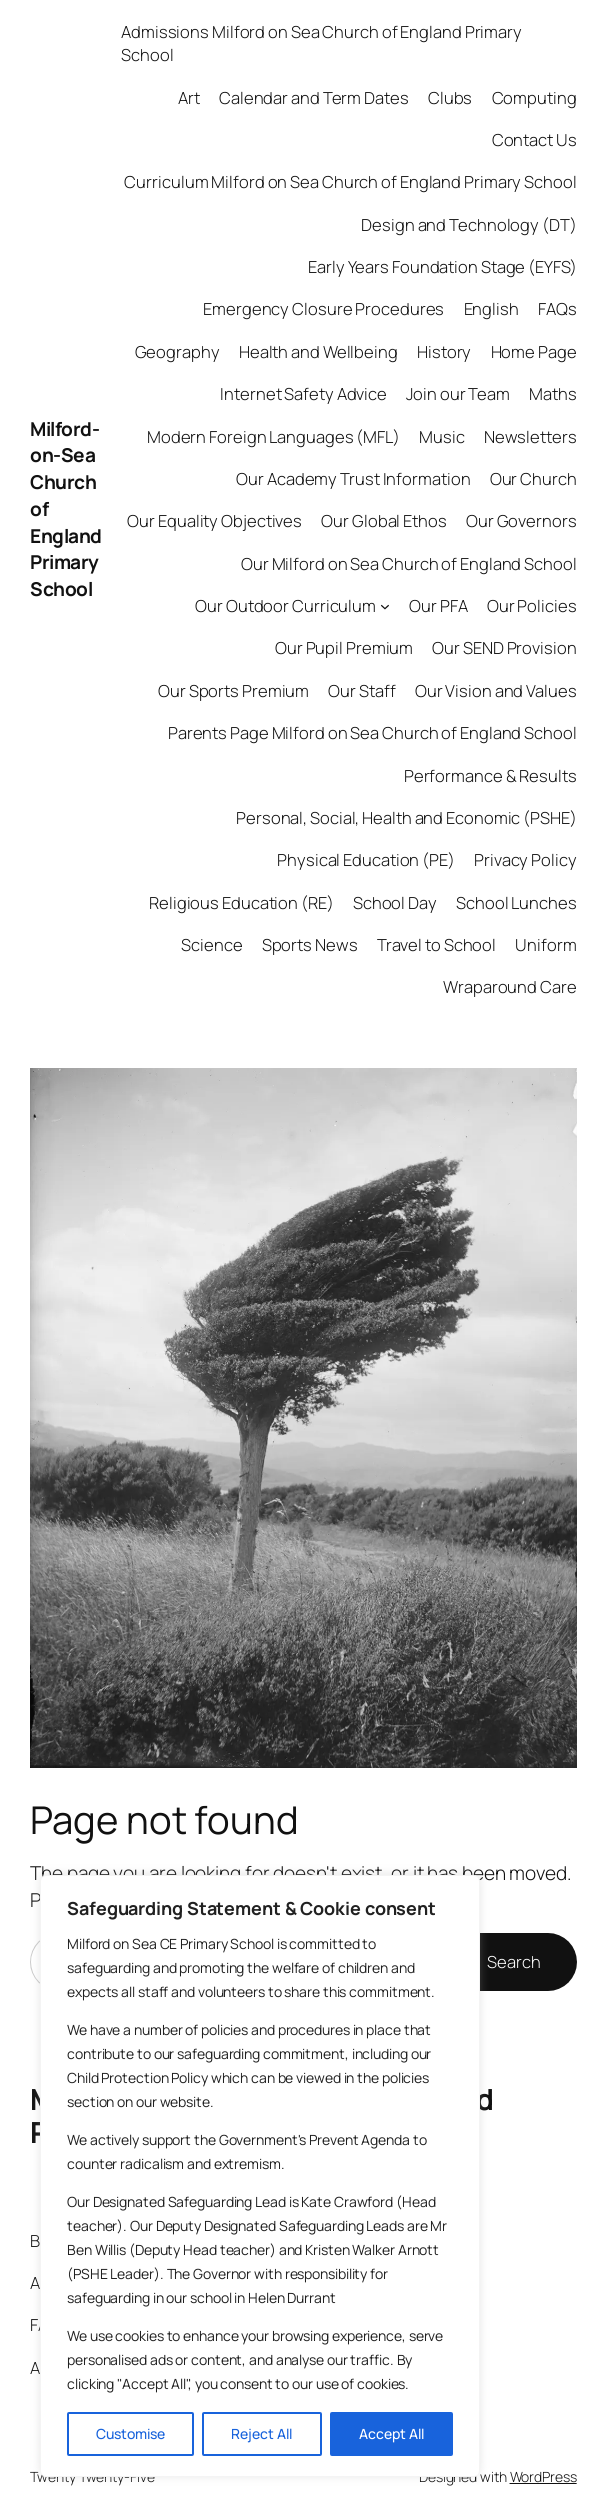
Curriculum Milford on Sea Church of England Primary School (350, 181)
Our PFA (438, 605)
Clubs (450, 97)
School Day (395, 902)
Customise (130, 2433)
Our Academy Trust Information (353, 478)
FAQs (557, 308)
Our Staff (361, 690)
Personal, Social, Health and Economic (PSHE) (406, 817)
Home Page (534, 351)
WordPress (543, 2476)
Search (513, 1961)
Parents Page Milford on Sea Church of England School (372, 732)
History (444, 351)
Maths (553, 393)
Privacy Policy (525, 859)
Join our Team (458, 393)
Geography (177, 351)
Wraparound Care (510, 986)
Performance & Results (490, 775)
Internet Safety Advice (303, 393)
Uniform (545, 944)
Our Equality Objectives (214, 520)
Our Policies (532, 605)
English (491, 308)
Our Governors (521, 520)
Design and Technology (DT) (468, 224)
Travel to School (436, 944)
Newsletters (530, 436)
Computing (534, 97)
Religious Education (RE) (241, 902)
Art (189, 97)
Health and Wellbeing (318, 351)
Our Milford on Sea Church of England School (409, 563)
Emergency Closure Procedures (323, 308)
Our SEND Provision (504, 647)
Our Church (533, 478)
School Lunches (516, 902)
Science (211, 944)
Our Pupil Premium (344, 647)
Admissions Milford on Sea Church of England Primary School (321, 43)
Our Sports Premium (233, 690)
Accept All (391, 2433)
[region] (260, 2176)
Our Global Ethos (383, 520)
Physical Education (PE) (366, 859)
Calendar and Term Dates (314, 97)
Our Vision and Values (496, 690)
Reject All (261, 2433)
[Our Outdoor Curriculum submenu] (385, 606)
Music (442, 436)
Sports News (310, 944)
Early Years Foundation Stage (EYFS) (442, 266)
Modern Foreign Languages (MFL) (273, 436)
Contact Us (534, 139)
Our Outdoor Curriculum (285, 605)
